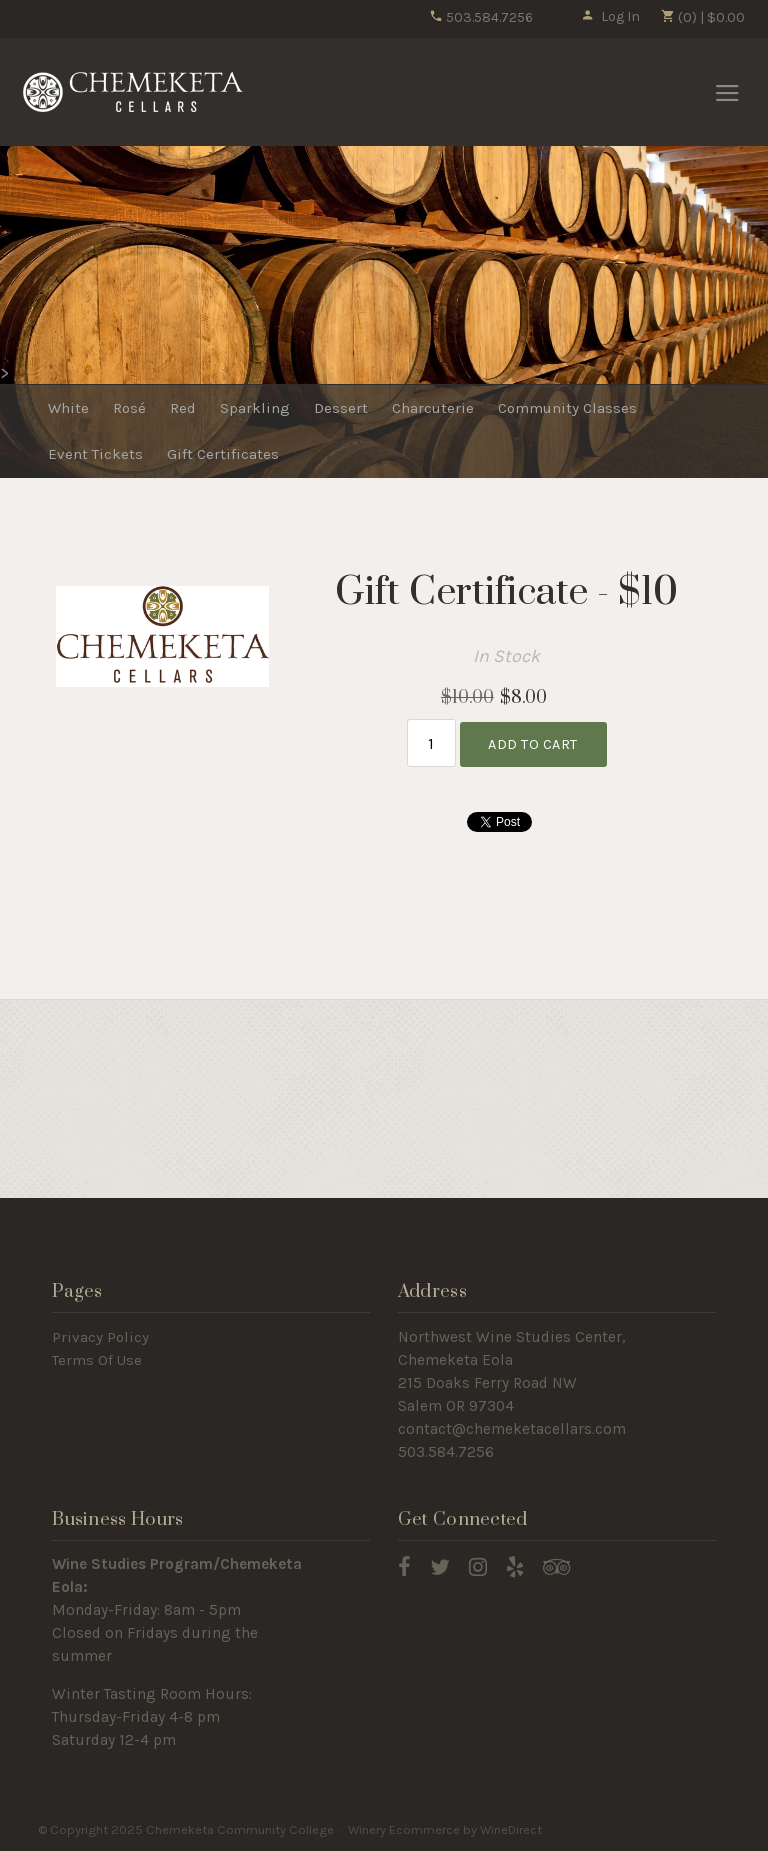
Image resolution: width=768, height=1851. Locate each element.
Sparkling (255, 408)
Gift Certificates (223, 455)
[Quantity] (431, 742)
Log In (610, 16)
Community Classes (567, 408)
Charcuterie (433, 408)
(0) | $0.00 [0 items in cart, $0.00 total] (702, 17)
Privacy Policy (100, 1336)
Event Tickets (95, 455)
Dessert (341, 408)
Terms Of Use (97, 1359)
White (68, 408)
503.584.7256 (481, 17)
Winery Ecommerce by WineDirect (445, 1829)
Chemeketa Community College (133, 93)
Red (183, 408)
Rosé (129, 408)
